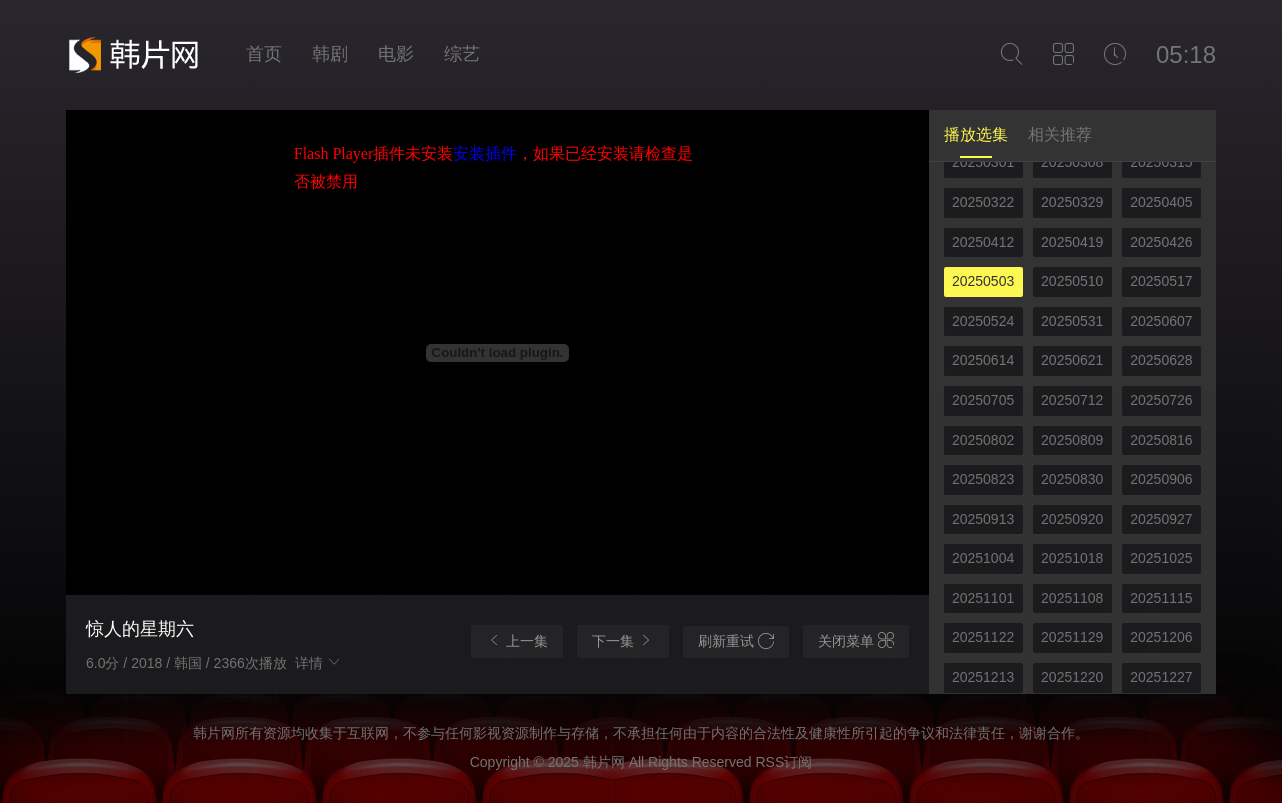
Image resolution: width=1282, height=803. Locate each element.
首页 (264, 54)
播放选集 (976, 134)
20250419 (1072, 242)
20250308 (1072, 162)
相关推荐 (1060, 134)
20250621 (1072, 360)
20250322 (983, 202)
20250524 (983, 321)
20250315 (1161, 162)
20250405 (1161, 202)
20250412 (983, 242)
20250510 (1072, 281)
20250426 (1161, 242)
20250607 (1161, 321)
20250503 (983, 281)
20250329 (1072, 202)
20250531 (1072, 321)
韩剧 (330, 54)
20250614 (983, 360)
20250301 (983, 162)
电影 (396, 54)
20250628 (1161, 360)
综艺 (462, 54)
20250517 (1161, 281)
